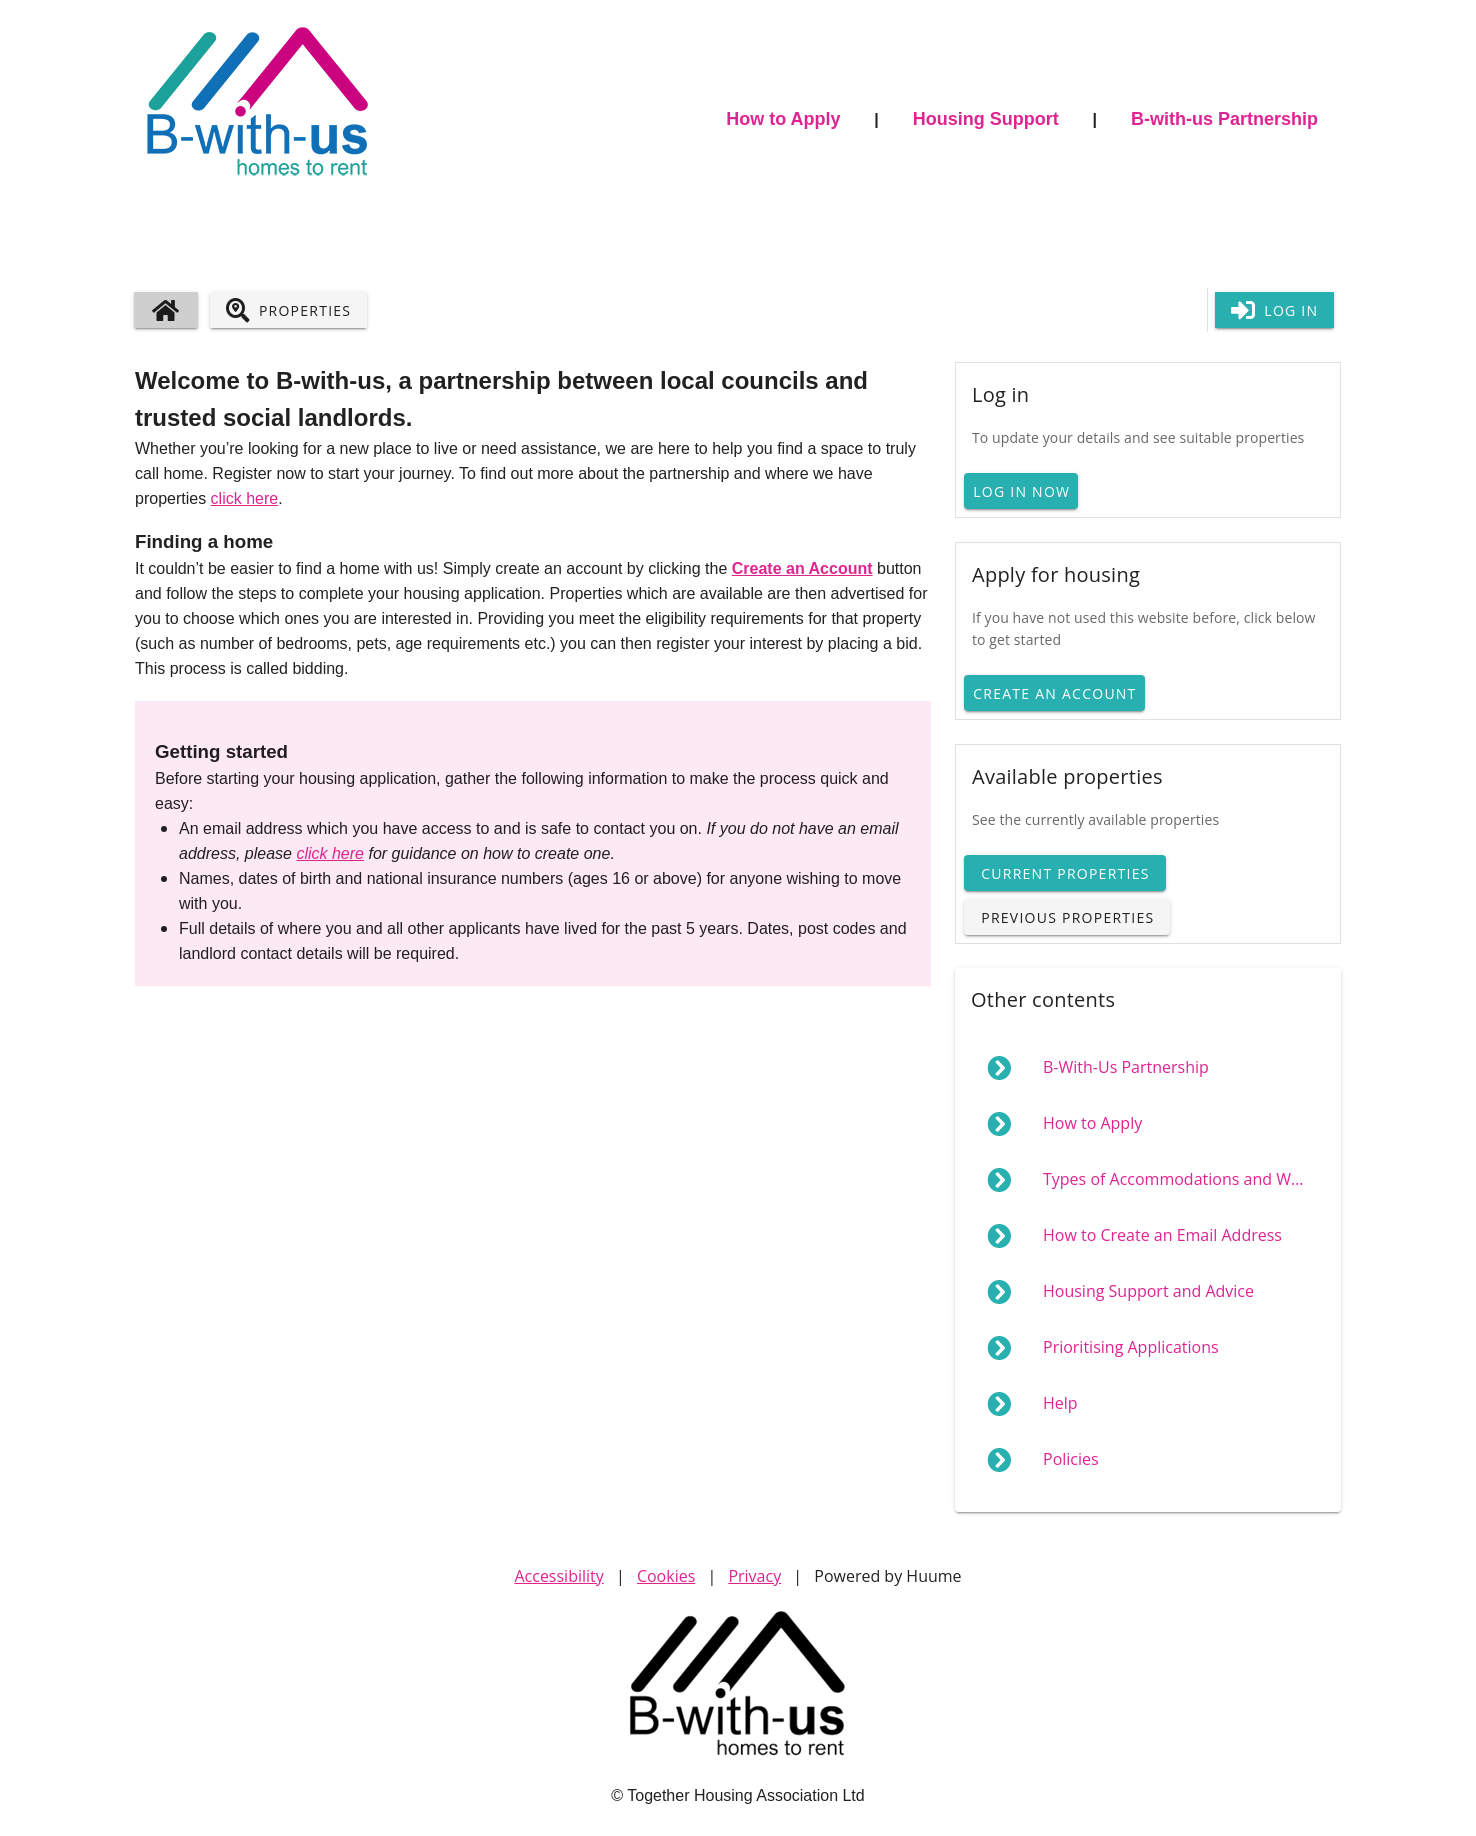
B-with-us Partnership (1224, 119)
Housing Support (986, 119)
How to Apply (783, 119)
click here (245, 498)
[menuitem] (1148, 1068)
